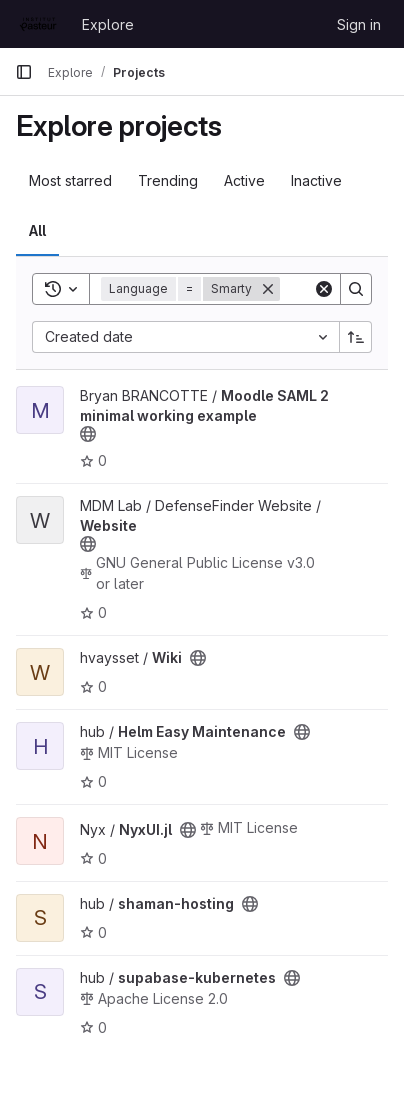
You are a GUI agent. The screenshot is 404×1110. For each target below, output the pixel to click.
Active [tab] (244, 180)
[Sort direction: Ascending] (356, 337)
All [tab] (37, 230)
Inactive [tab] (316, 180)
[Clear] (324, 289)
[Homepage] (38, 24)
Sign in (359, 24)
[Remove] (268, 289)
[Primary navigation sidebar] (24, 72)
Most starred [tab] (70, 180)
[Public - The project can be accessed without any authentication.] (88, 434)
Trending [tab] (168, 180)
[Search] (356, 289)
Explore (108, 24)
